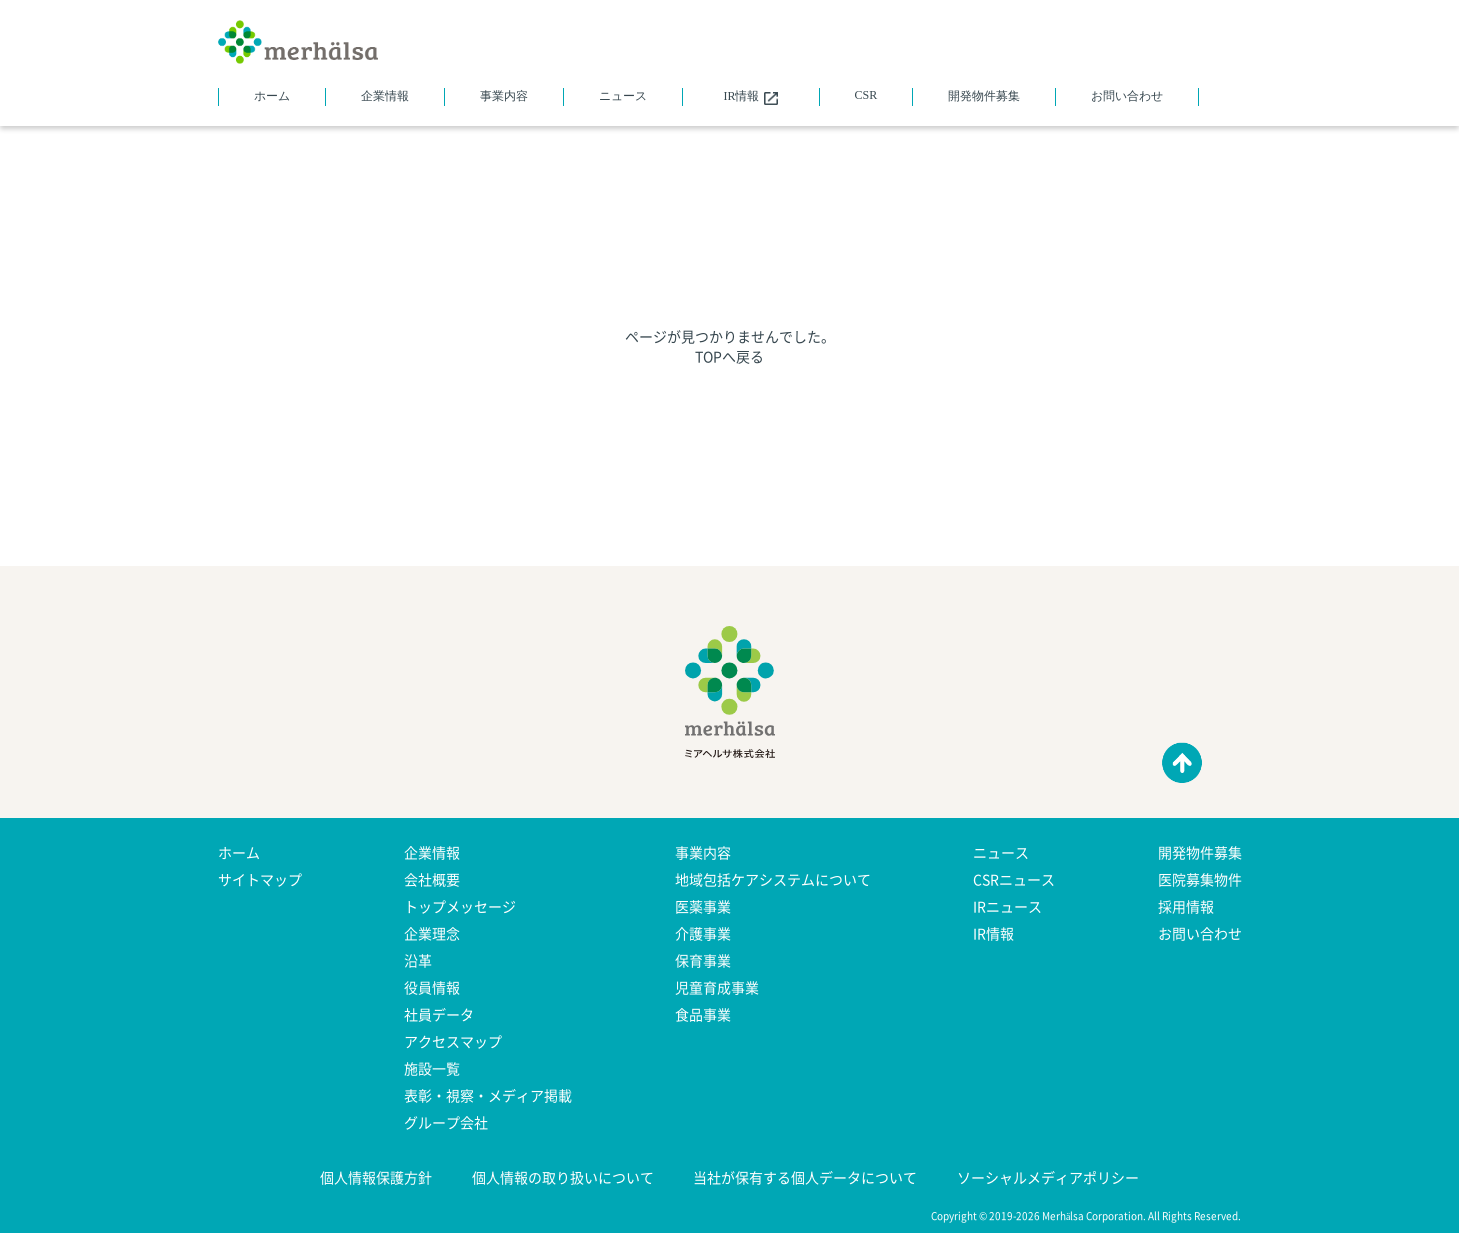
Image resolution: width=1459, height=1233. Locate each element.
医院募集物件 (1200, 879)
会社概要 (432, 879)
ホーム (272, 96)
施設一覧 (432, 1068)
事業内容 (504, 96)
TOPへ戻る (729, 356)
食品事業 (703, 1014)
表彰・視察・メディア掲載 (488, 1095)
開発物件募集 (984, 96)
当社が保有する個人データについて (805, 1177)
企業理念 (432, 933)
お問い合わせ (1127, 96)
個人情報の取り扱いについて (563, 1177)
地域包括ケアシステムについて (773, 879)
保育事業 (703, 960)
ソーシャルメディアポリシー (1048, 1177)
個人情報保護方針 (376, 1177)
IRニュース (1007, 906)
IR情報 (750, 97)
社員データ (439, 1014)
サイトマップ (260, 879)
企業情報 (385, 96)
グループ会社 (446, 1122)
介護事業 (703, 933)
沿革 (418, 960)
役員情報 (432, 987)
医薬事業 (703, 906)
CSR (866, 95)
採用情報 (1186, 906)
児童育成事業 (717, 987)
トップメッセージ (460, 906)
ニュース (623, 96)
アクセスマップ (453, 1041)
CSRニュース (1014, 879)
